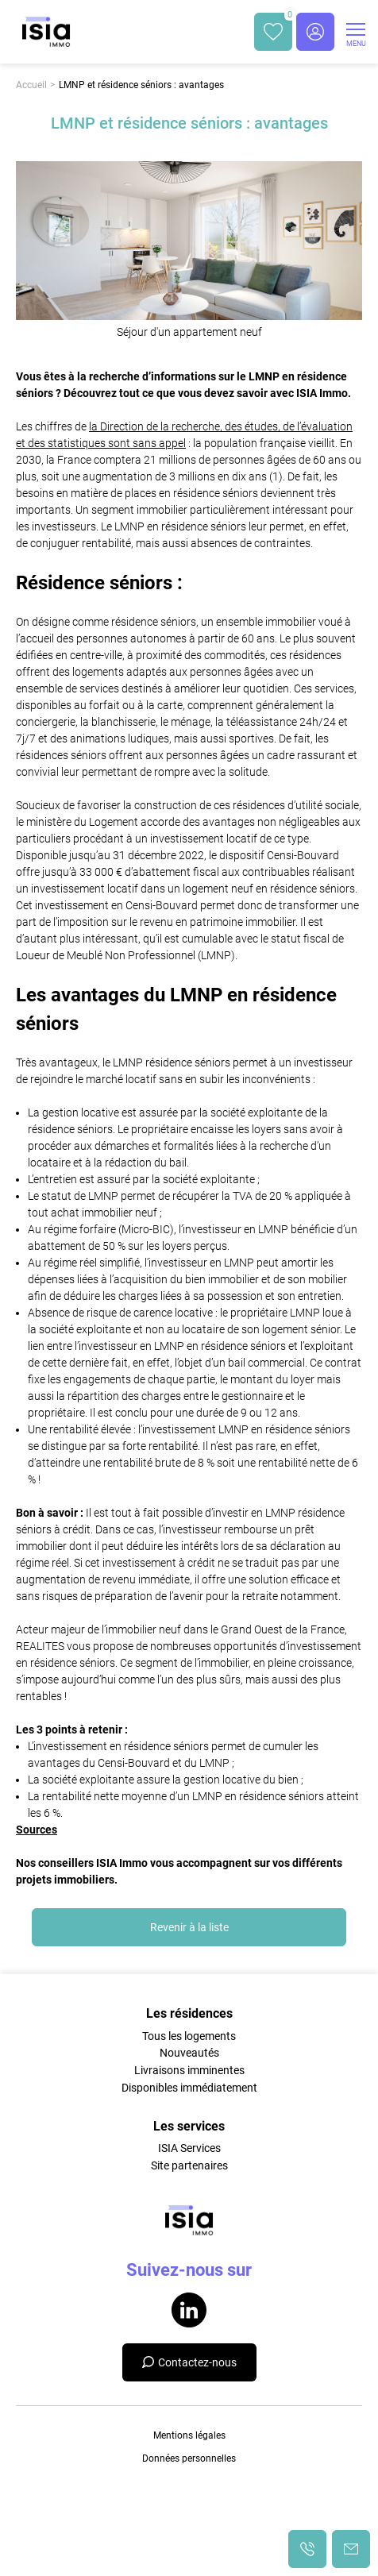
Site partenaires (189, 2165)
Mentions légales (189, 2435)
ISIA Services (189, 2148)
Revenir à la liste (189, 1927)
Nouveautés (189, 2052)
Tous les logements (189, 2036)
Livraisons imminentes (189, 2070)
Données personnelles (189, 2458)
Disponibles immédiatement (189, 2087)
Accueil (31, 85)
